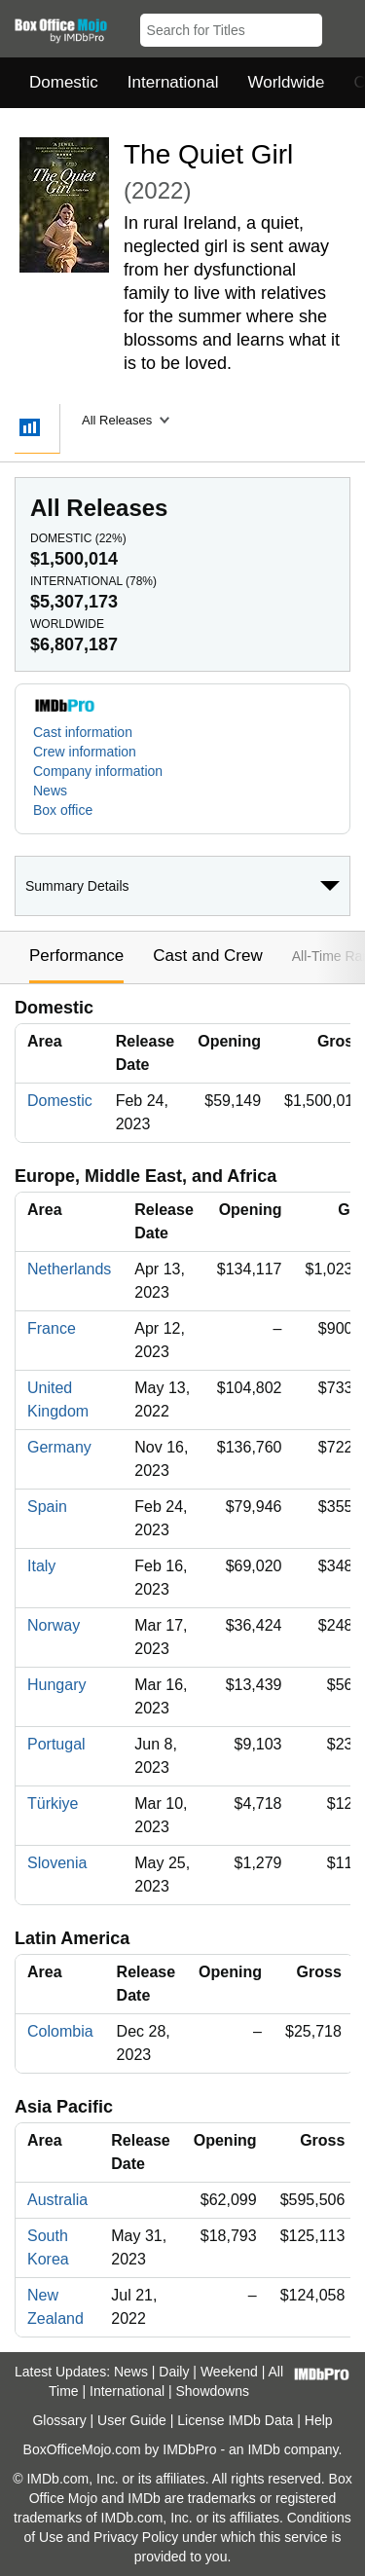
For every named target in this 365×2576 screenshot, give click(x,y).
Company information (98, 771)
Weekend (229, 2371)
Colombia (60, 2031)
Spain (47, 1506)
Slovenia (57, 1863)
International (173, 82)
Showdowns (213, 2391)
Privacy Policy (135, 2537)
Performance (76, 955)
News (50, 790)
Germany (59, 1447)
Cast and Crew (207, 955)
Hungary (56, 1684)
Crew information (84, 751)
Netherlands (69, 1269)
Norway (53, 1625)
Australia (57, 2199)
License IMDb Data (235, 2420)
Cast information (82, 732)
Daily (174, 2371)
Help (319, 2420)
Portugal (56, 1744)
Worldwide (285, 82)
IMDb (263, 2449)
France (51, 1328)
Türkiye (52, 1803)
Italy (41, 1566)
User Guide (131, 2420)
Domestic (63, 82)
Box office (62, 810)
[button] (341, 26)
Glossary (59, 2420)
